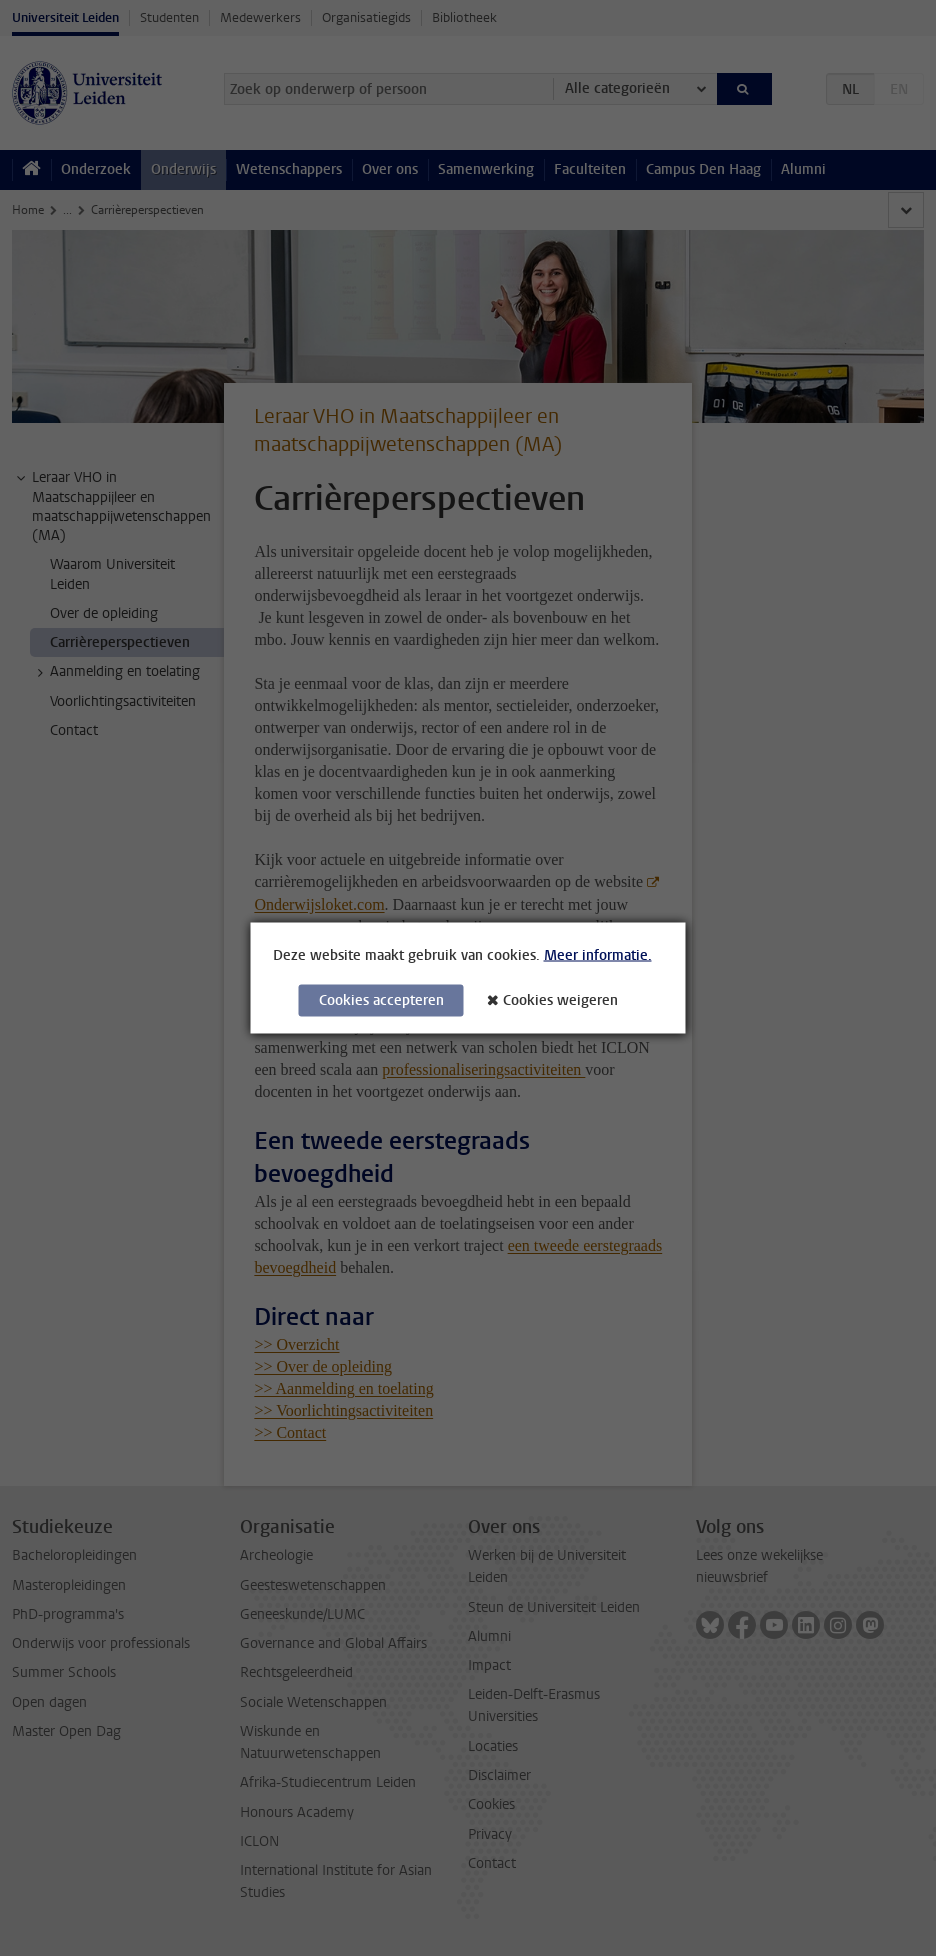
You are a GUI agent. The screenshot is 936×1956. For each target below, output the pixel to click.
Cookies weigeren (560, 1000)
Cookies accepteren (381, 1000)
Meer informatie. (598, 955)
